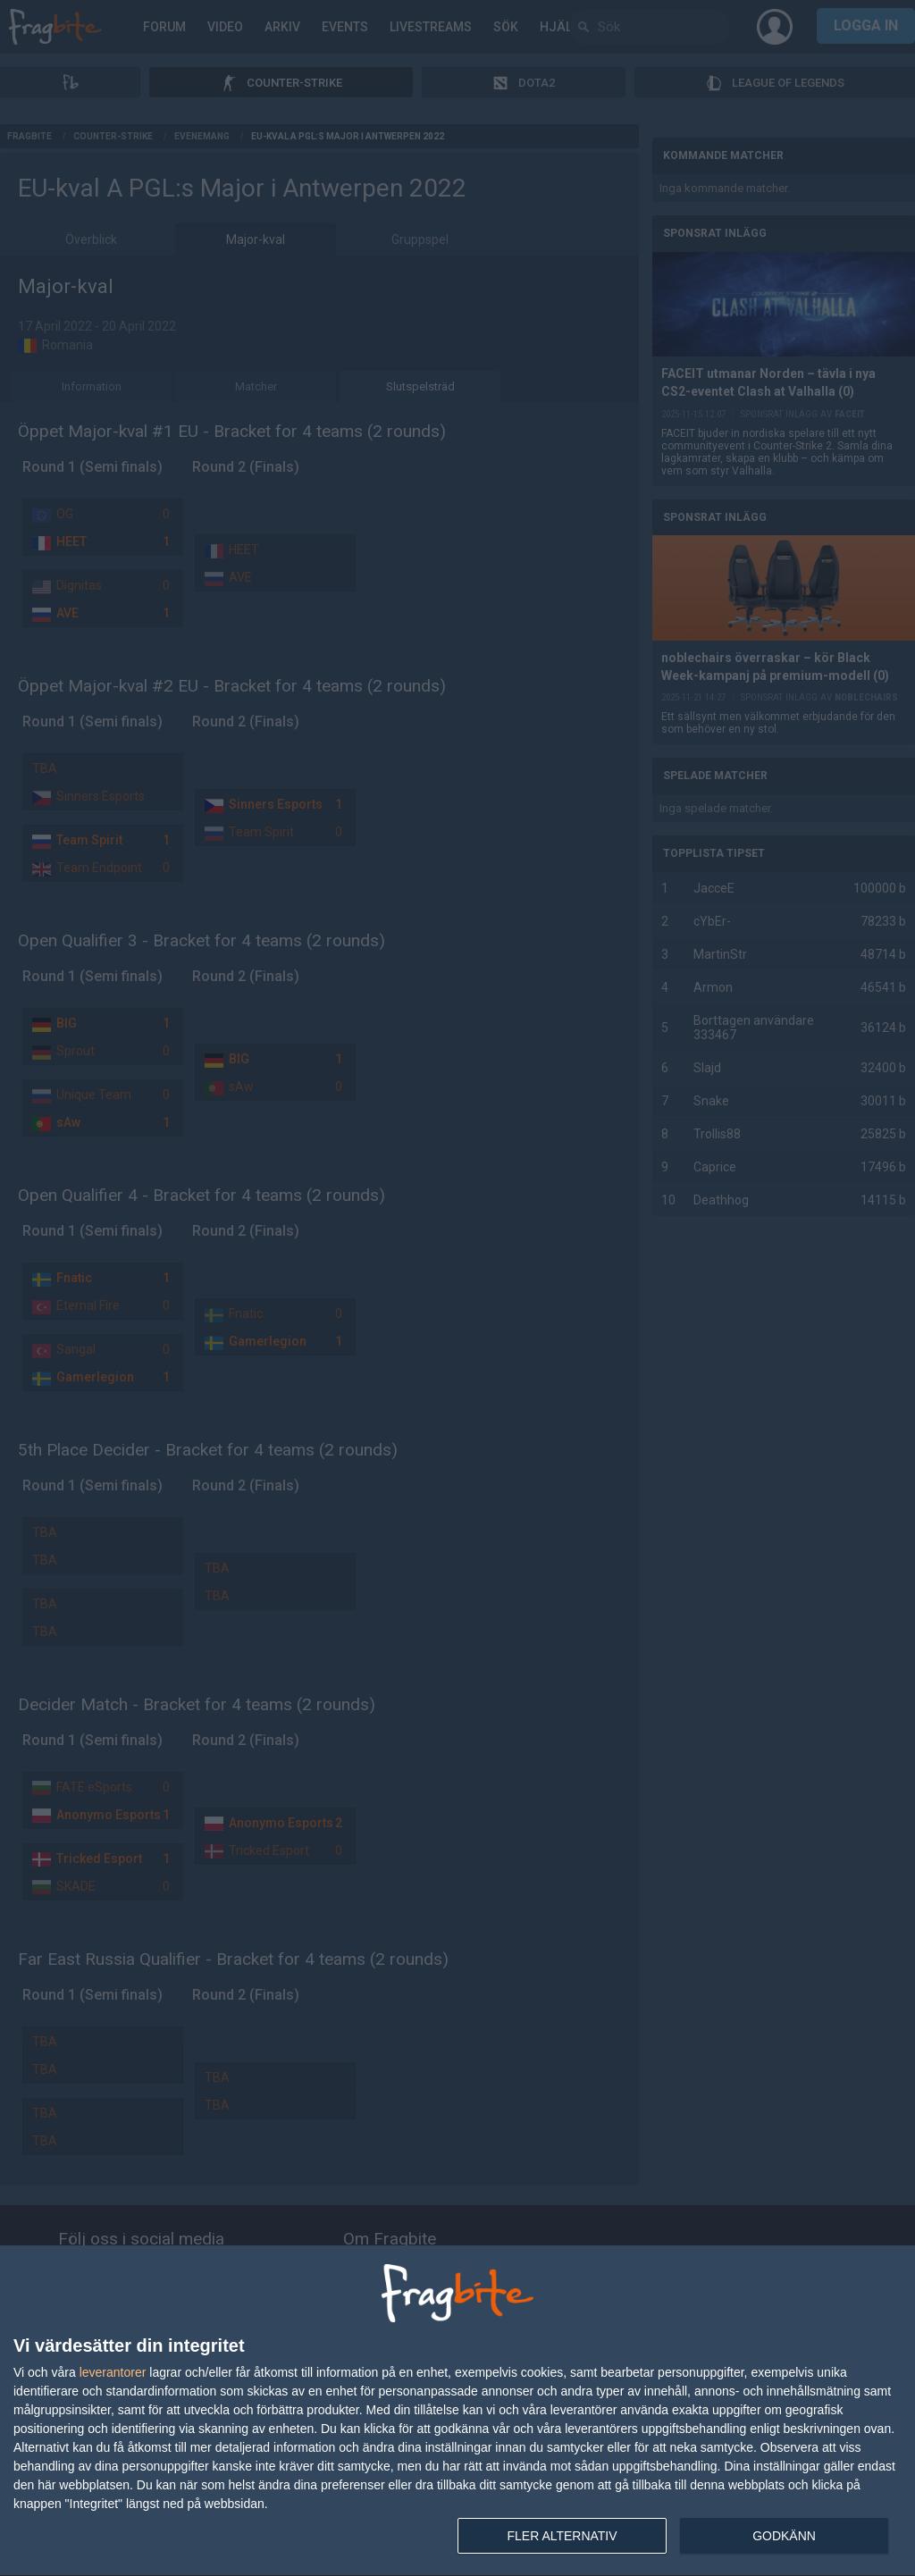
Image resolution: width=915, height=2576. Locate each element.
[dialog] (457, 2411)
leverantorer (113, 2372)
